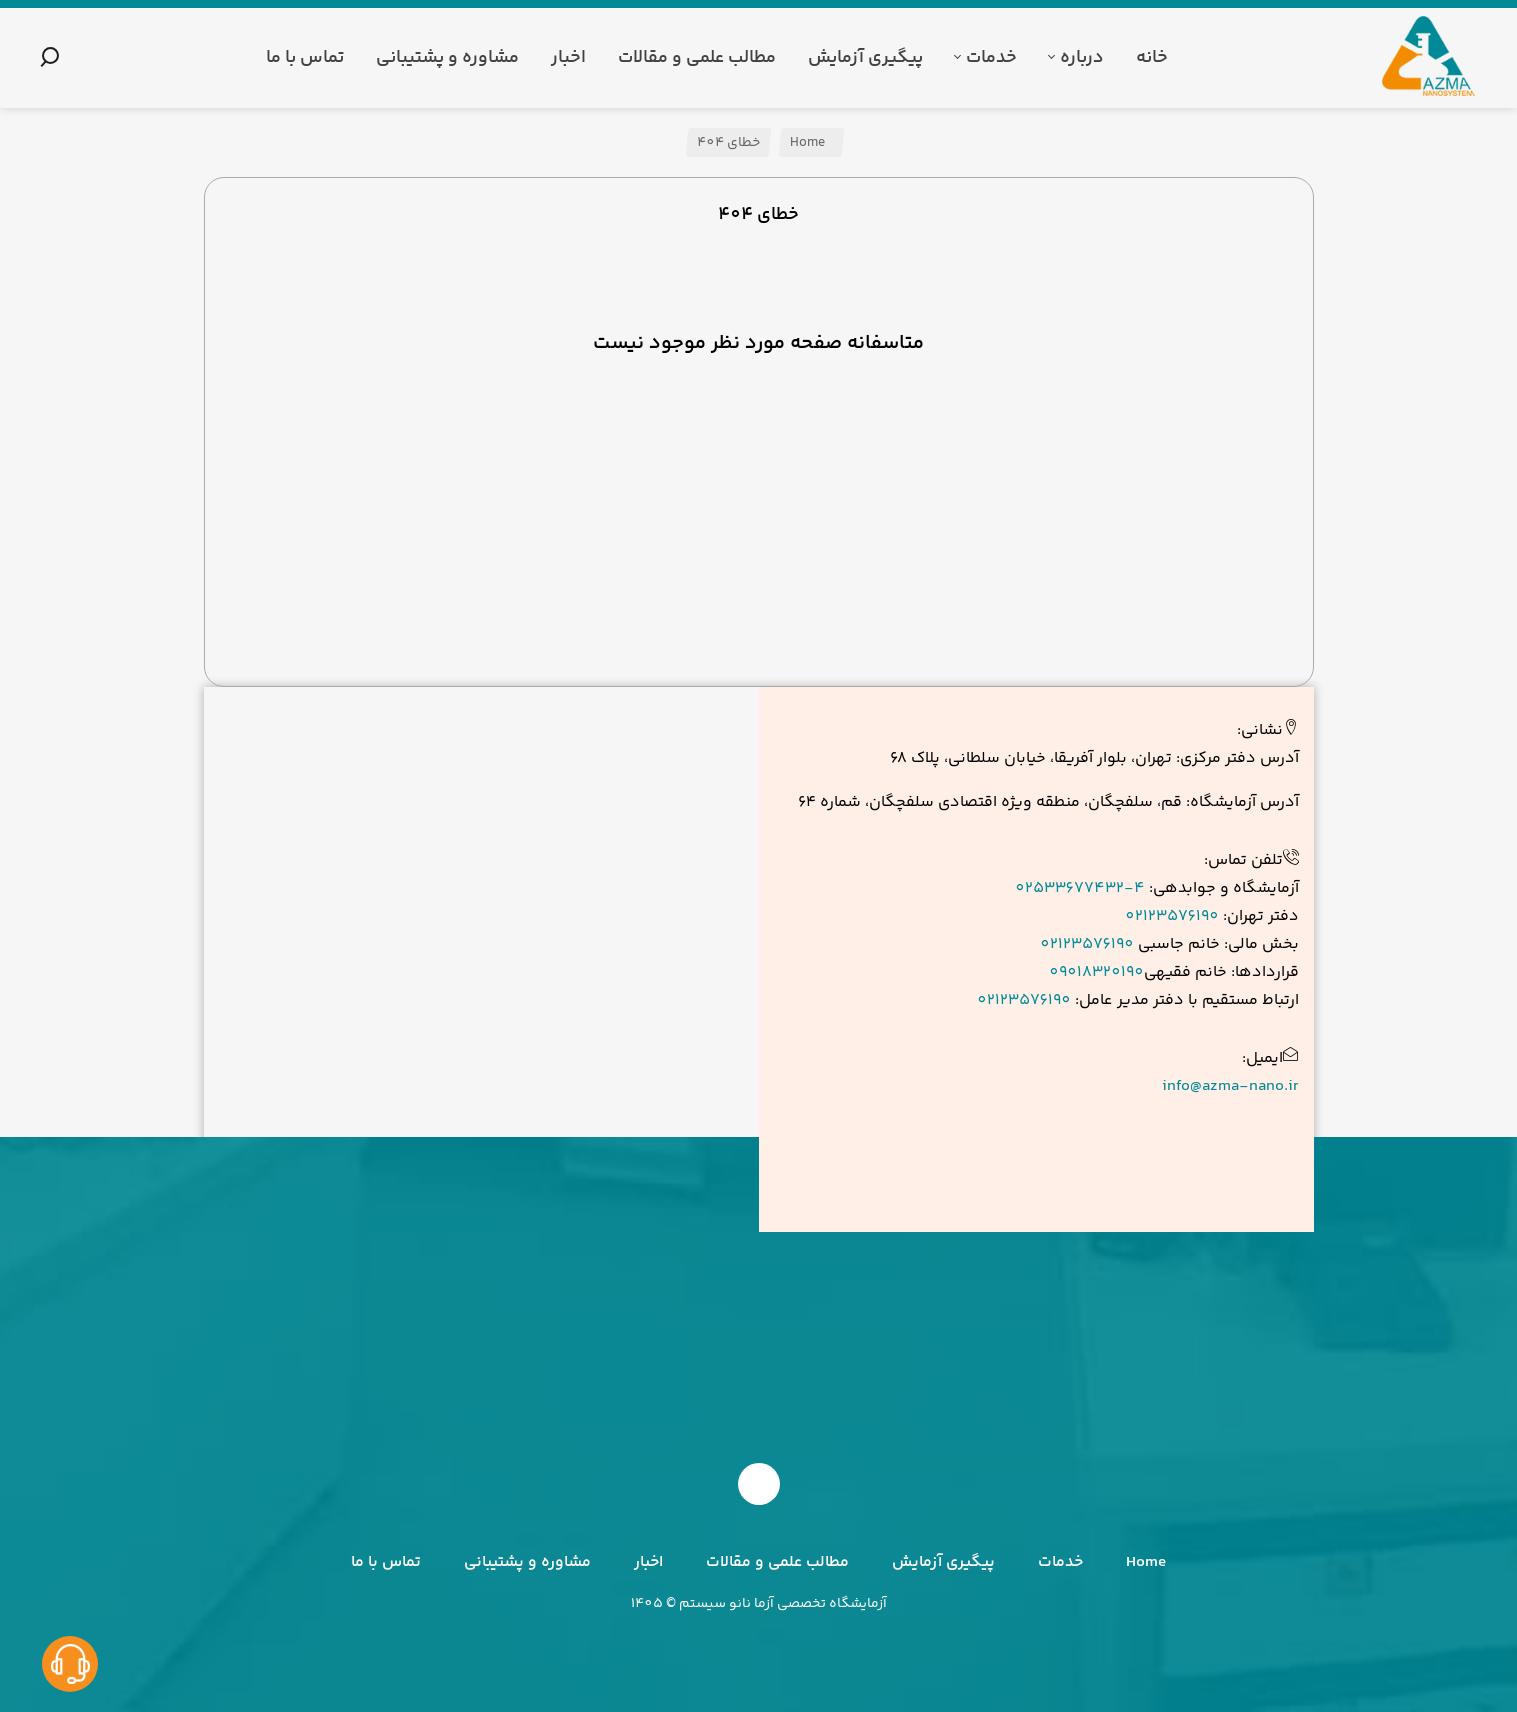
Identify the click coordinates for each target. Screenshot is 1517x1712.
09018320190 (1096, 972)
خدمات (1060, 1562)
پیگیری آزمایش (943, 1562)
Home (809, 143)
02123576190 (1172, 916)
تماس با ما (386, 1562)
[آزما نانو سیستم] (1430, 57)
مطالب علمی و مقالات (777, 1562)
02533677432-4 (1080, 888)
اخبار (648, 1562)
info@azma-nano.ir (1230, 1086)
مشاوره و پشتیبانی (527, 1562)
